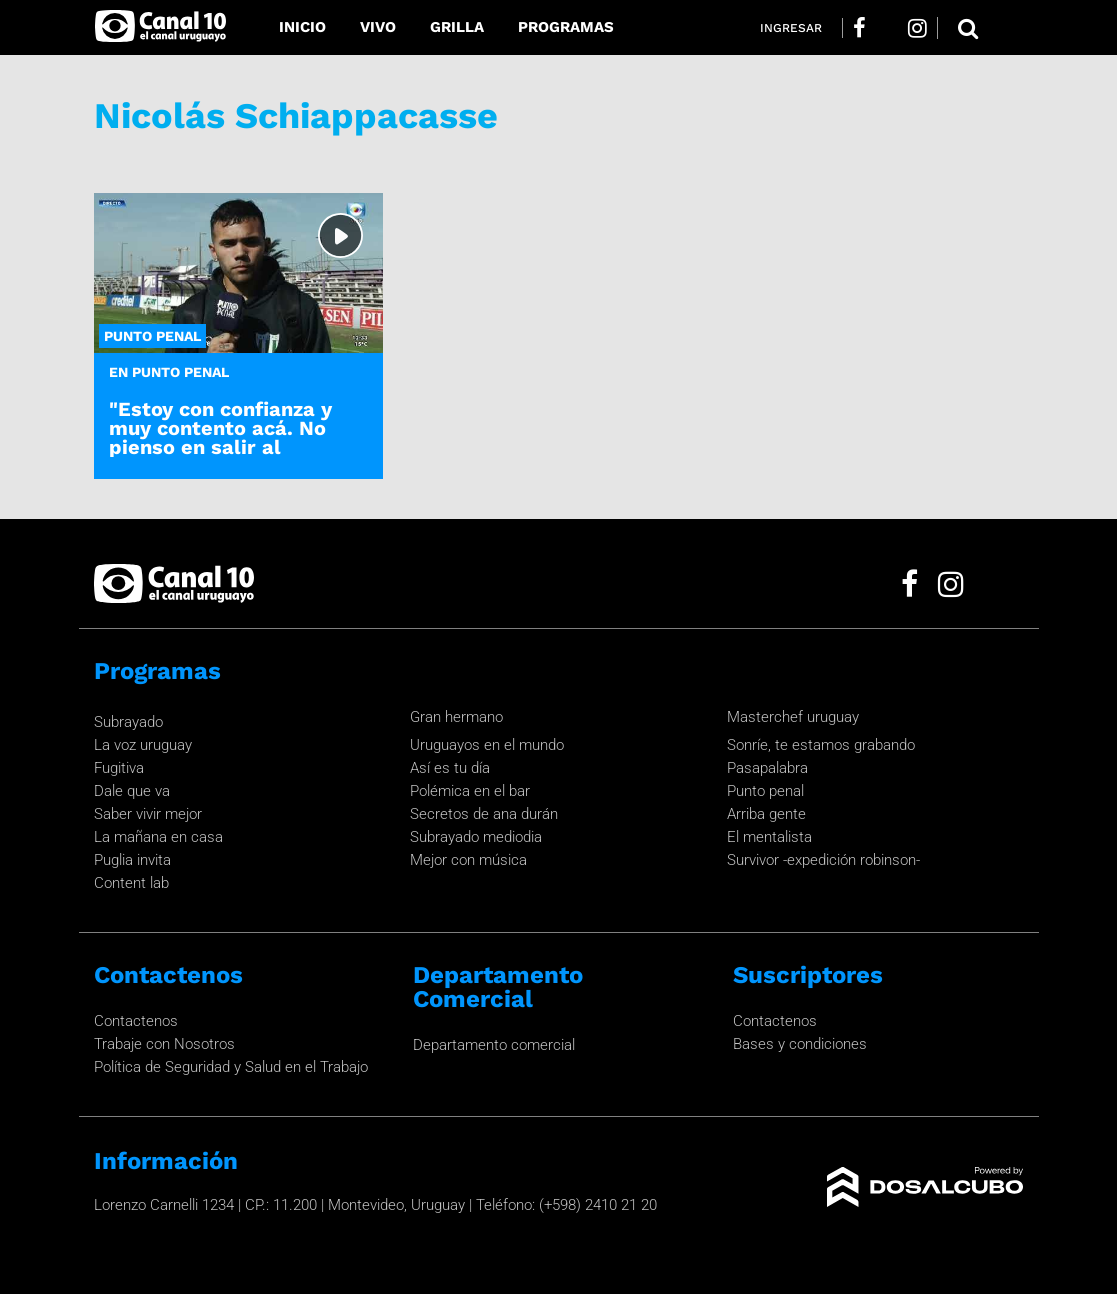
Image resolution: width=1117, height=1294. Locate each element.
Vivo (378, 27)
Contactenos (136, 1021)
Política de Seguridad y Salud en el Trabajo (231, 1067)
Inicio (302, 27)
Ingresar (791, 28)
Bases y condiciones (800, 1044)
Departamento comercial (494, 1045)
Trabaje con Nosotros (164, 1044)
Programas (566, 27)
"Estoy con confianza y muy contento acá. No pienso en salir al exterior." (220, 438)
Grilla (457, 27)
